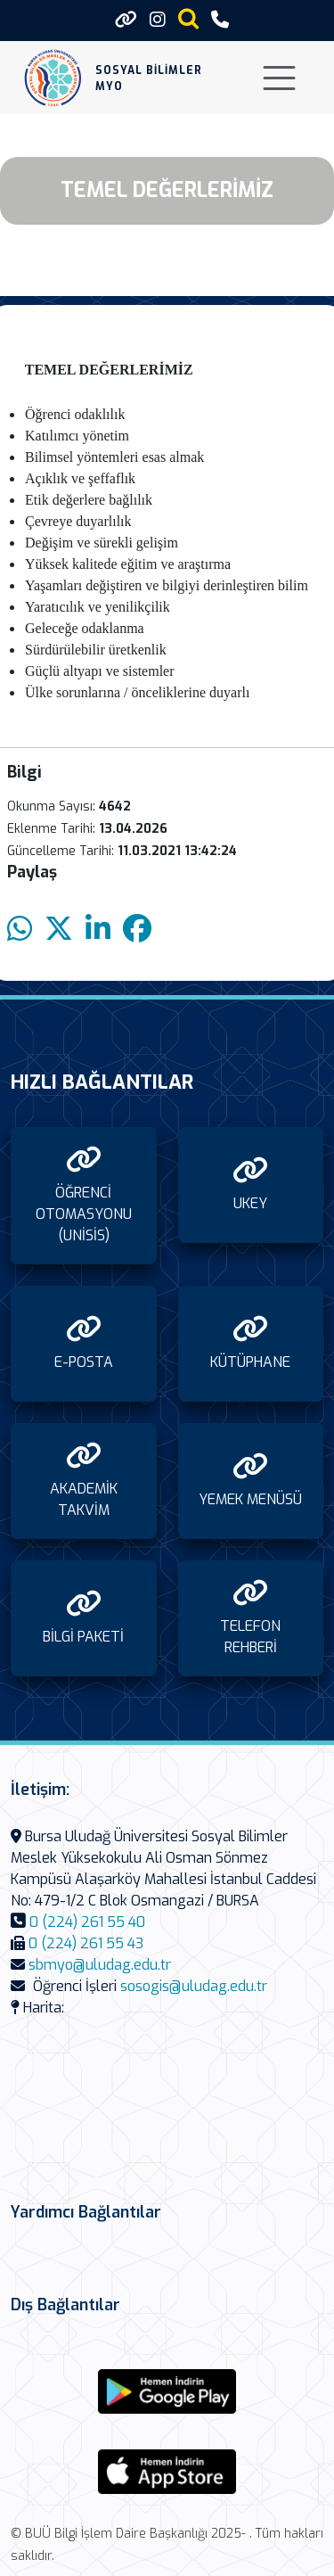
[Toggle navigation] (279, 78)
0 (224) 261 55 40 (87, 1922)
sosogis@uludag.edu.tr (193, 1986)
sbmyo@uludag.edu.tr (100, 1964)
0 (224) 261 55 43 (86, 1943)
